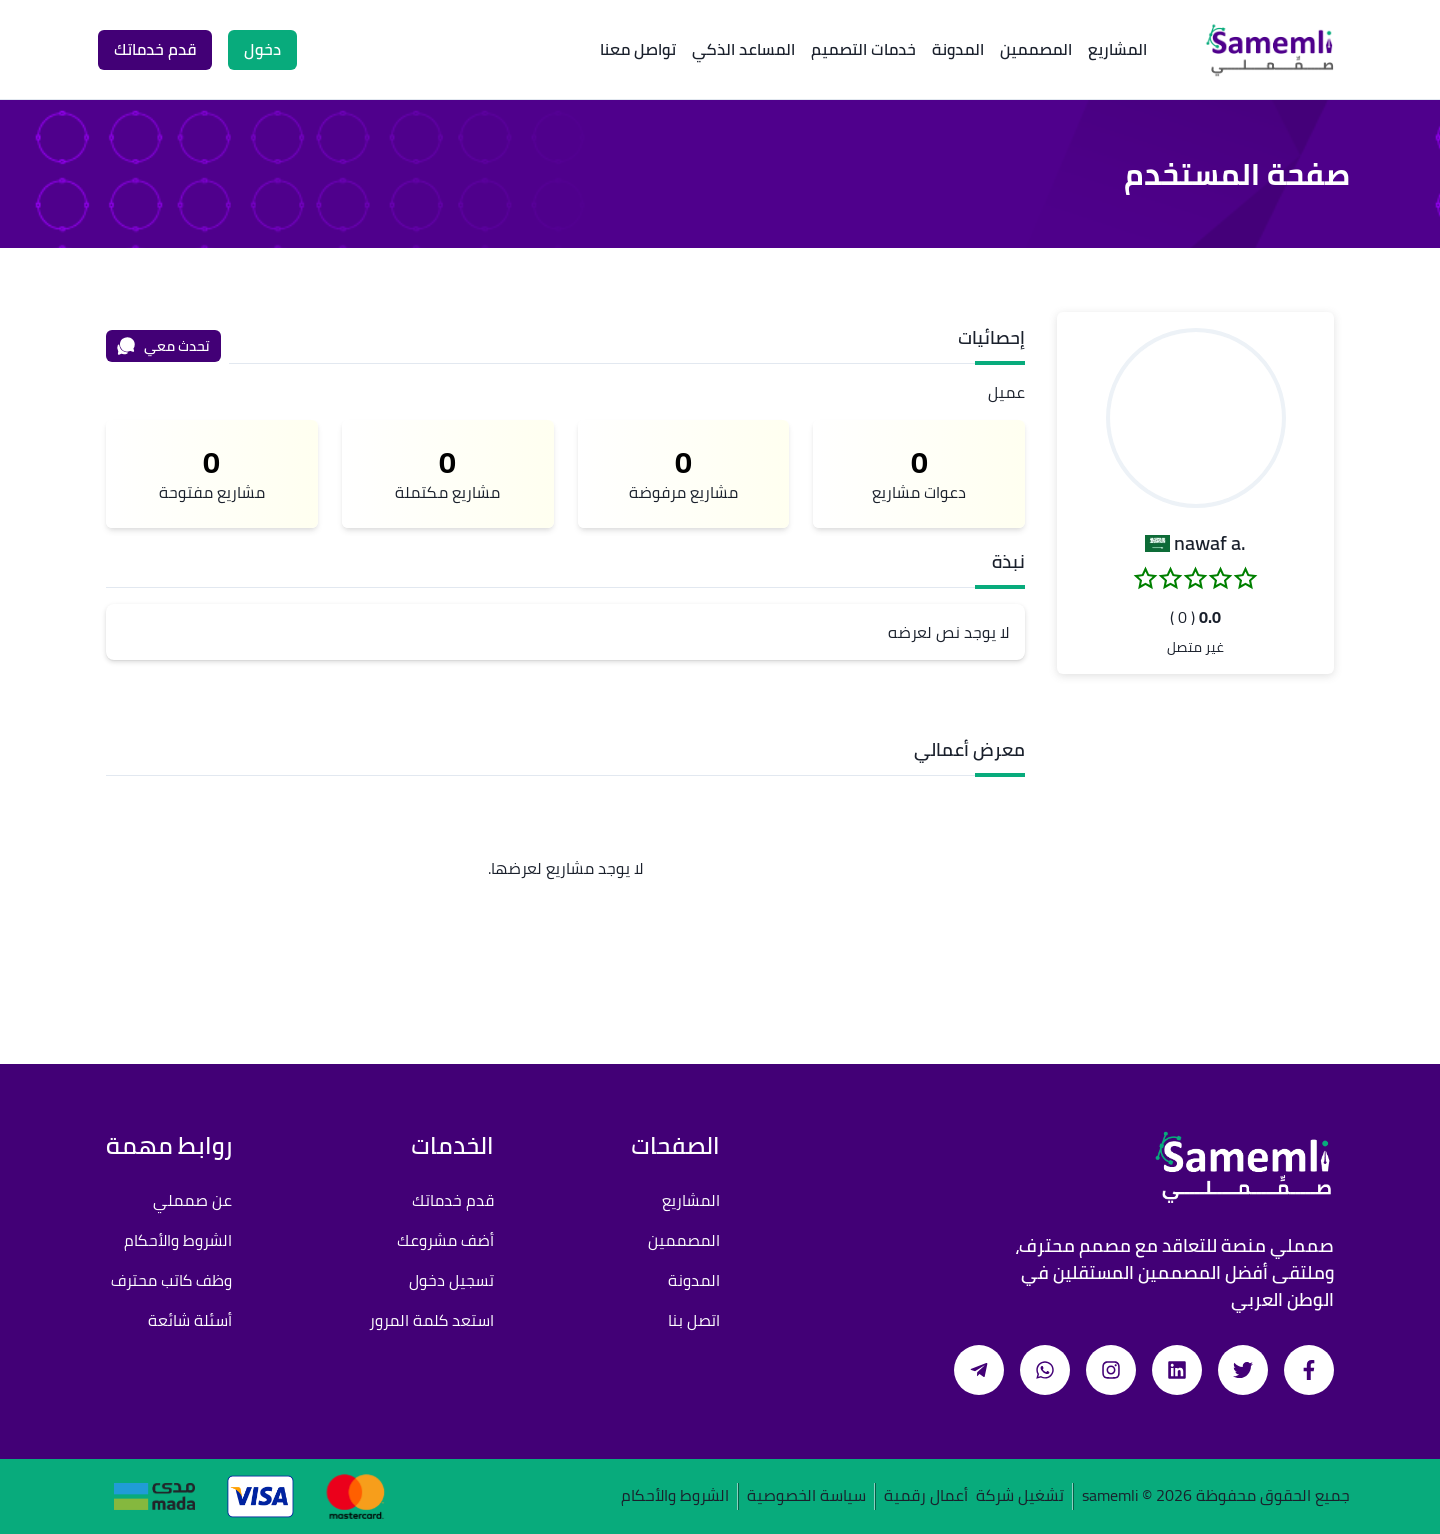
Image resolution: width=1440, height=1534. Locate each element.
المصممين (1036, 49)
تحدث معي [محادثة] (163, 346)
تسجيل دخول (451, 1280)
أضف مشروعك (445, 1240)
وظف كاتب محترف (171, 1280)
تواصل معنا (638, 49)
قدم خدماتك (453, 1200)
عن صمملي (192, 1200)
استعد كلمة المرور (431, 1320)
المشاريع (1117, 49)
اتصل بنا (694, 1320)
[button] (1196, 418)
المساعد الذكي (743, 49)
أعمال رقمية (926, 1496)
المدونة (958, 49)
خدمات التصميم (863, 49)
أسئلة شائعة (190, 1320)
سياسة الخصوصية (806, 1496)
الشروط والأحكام (178, 1240)
